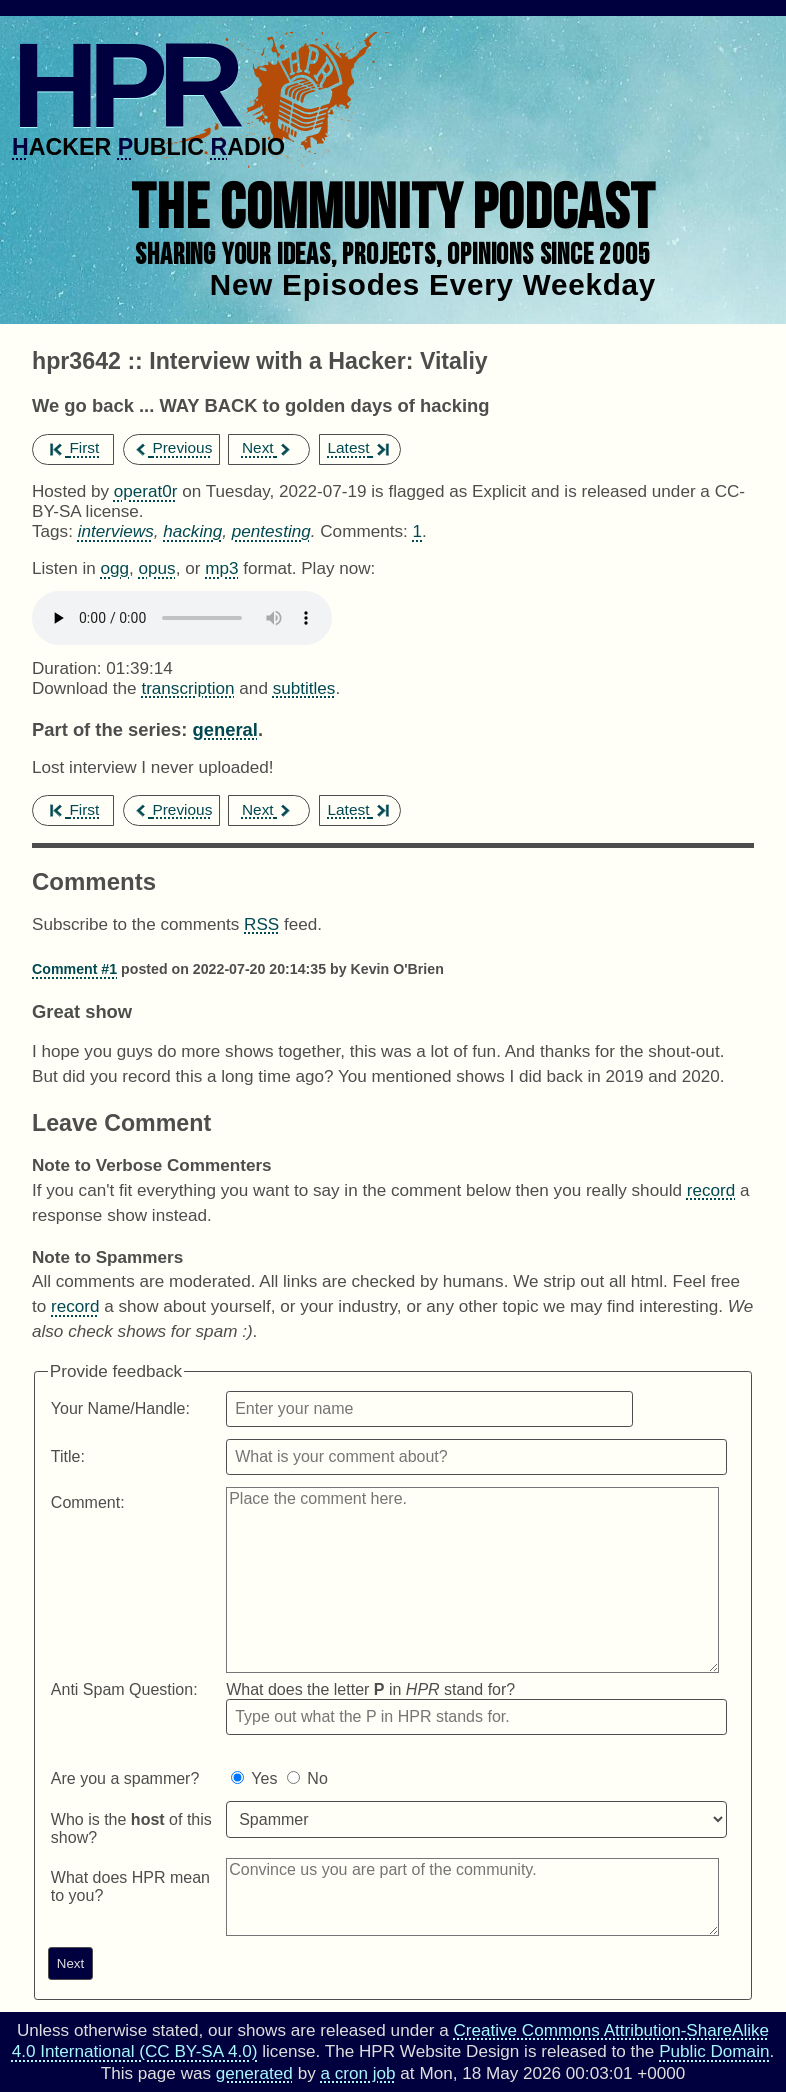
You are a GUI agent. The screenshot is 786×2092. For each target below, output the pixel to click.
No (317, 1778)
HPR (123, 85)
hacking (192, 531)
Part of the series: (109, 729)
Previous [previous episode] (172, 447)
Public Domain (714, 2051)
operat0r (146, 491)
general (224, 729)
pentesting (271, 531)
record (711, 1190)
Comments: (366, 531)
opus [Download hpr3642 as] (157, 568)
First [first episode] (74, 447)
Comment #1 (74, 969)
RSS (261, 924)
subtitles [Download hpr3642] (304, 688)
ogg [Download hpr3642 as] (114, 568)
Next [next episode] (267, 447)
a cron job (357, 2073)
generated (254, 2073)
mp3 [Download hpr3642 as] (221, 568)
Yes (264, 1778)
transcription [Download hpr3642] (187, 688)
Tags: (52, 531)
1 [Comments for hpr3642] (418, 531)
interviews (116, 531)
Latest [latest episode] (357, 447)
